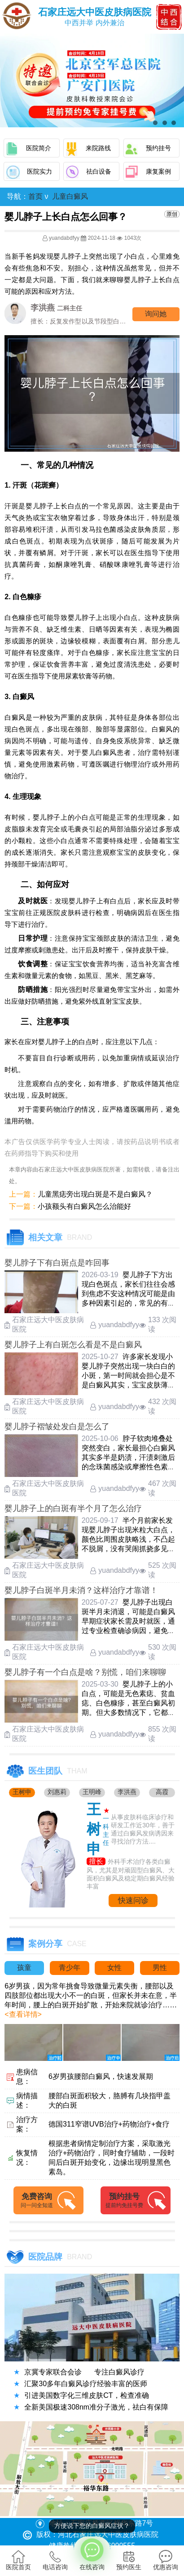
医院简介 (38, 148)
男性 (160, 1967)
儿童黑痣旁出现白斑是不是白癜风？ (95, 1194)
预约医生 (128, 2560)
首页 (35, 196)
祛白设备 (98, 171)
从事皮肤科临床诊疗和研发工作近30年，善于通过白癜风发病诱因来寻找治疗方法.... (143, 1829)
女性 (114, 1967)
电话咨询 (55, 2560)
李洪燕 (127, 1791)
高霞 (162, 1791)
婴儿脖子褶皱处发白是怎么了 (57, 1426)
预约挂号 (158, 148)
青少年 (69, 1967)
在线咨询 (92, 2553)
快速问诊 (133, 1900)
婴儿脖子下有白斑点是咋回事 (57, 1262)
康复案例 (158, 171)
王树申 (22, 1791)
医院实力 (39, 171)
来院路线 (98, 148)
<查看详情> (23, 2014)
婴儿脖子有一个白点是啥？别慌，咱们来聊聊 (85, 1672)
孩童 (24, 1967)
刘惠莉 (57, 1791)
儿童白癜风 (70, 196)
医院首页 (18, 2560)
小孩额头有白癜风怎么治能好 (84, 1206)
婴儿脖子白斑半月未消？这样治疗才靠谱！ (81, 1590)
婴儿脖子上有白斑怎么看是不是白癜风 (73, 1344)
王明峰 (92, 1791)
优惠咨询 (165, 2560)
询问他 (155, 314)
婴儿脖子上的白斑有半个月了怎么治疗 (73, 1508)
